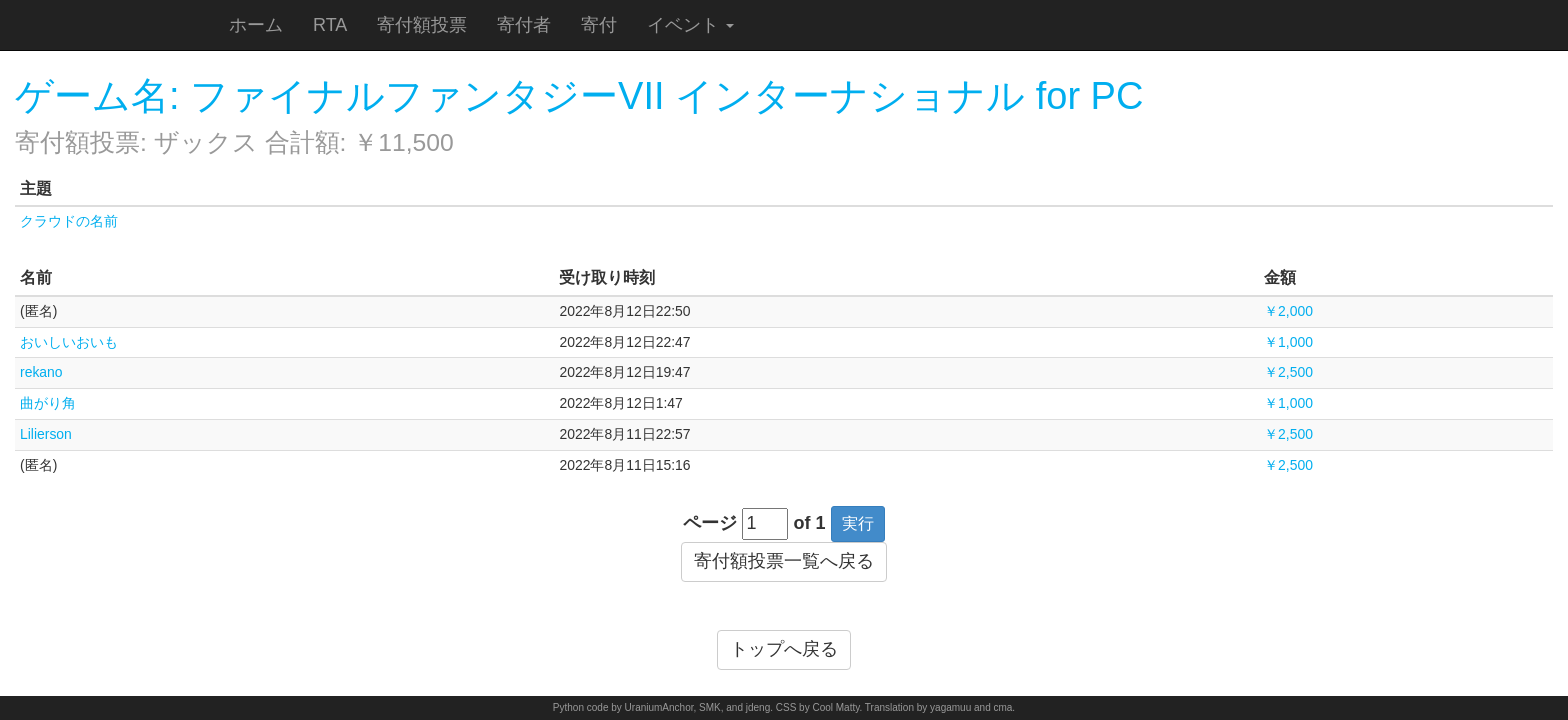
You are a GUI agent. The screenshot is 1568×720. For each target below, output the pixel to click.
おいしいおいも (69, 342)
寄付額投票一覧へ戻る (784, 561)
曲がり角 (48, 403)
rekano (41, 372)
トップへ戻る (784, 649)
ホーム (256, 25)
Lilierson (46, 434)
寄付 (599, 25)
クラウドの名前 (69, 221)
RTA (330, 25)
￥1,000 (1288, 342)
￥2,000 (1288, 311)
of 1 (810, 523)
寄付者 (524, 25)
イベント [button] (690, 25)
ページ (710, 523)
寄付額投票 (422, 25)
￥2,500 (1288, 372)
